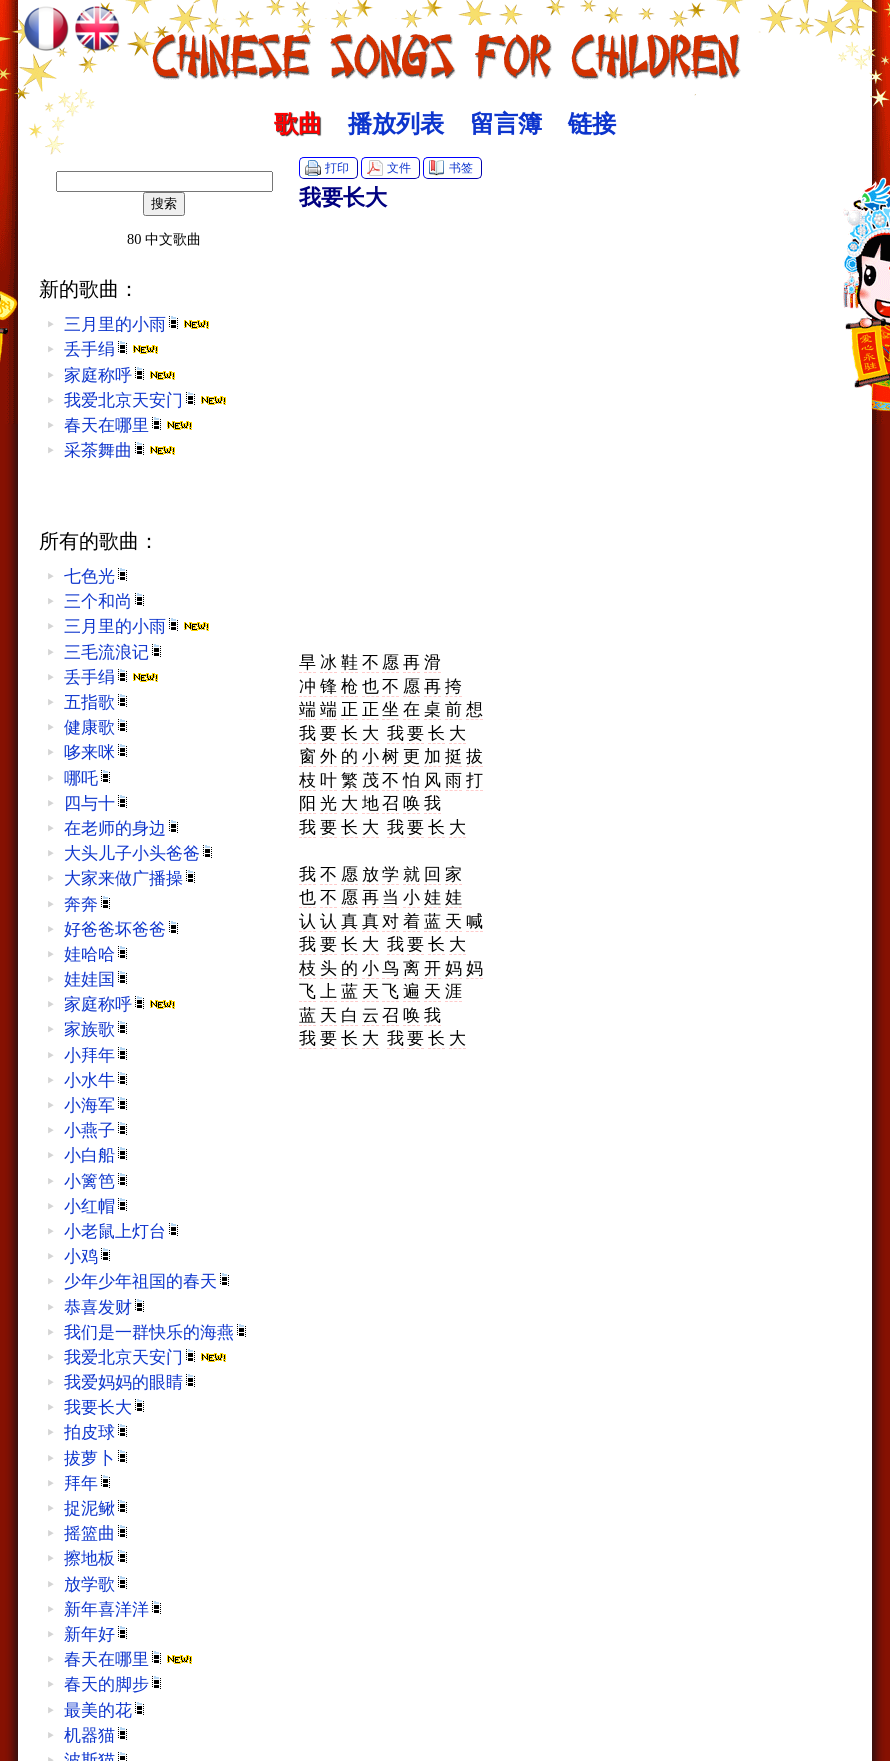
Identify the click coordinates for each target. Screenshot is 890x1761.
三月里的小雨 (137, 324)
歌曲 (298, 124)
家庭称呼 (120, 375)
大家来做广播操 (131, 878)
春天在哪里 (128, 425)
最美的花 (106, 1710)
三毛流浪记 (114, 652)
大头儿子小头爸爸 (140, 853)
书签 (461, 168)
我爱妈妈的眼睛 (131, 1382)
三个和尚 (106, 601)
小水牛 (97, 1080)
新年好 (97, 1634)
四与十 (97, 803)
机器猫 (97, 1735)
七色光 (97, 576)
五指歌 (97, 702)
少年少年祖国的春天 (148, 1281)
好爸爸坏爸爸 (123, 929)
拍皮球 (97, 1432)
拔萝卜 (97, 1458)
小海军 (97, 1105)
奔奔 (89, 904)
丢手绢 (111, 349)
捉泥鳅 (97, 1508)
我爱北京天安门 (145, 400)
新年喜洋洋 (114, 1609)
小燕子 (97, 1130)
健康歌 (97, 727)
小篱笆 (97, 1181)
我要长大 (106, 1407)
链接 (592, 124)
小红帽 (97, 1206)
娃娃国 (97, 979)
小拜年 (97, 1055)
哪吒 (89, 778)
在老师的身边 (123, 828)
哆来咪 (97, 752)
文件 (399, 168)
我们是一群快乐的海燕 (157, 1332)
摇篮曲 (97, 1533)
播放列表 (396, 124)
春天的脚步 (114, 1684)
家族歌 (97, 1029)
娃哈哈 (97, 954)
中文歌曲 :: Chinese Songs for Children (445, 45)
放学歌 (97, 1584)
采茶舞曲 (120, 450)
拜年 (89, 1483)
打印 (337, 168)
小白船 (97, 1155)
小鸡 (89, 1256)
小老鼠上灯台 (123, 1231)
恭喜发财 (106, 1307)
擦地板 (97, 1558)
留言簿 (506, 124)
